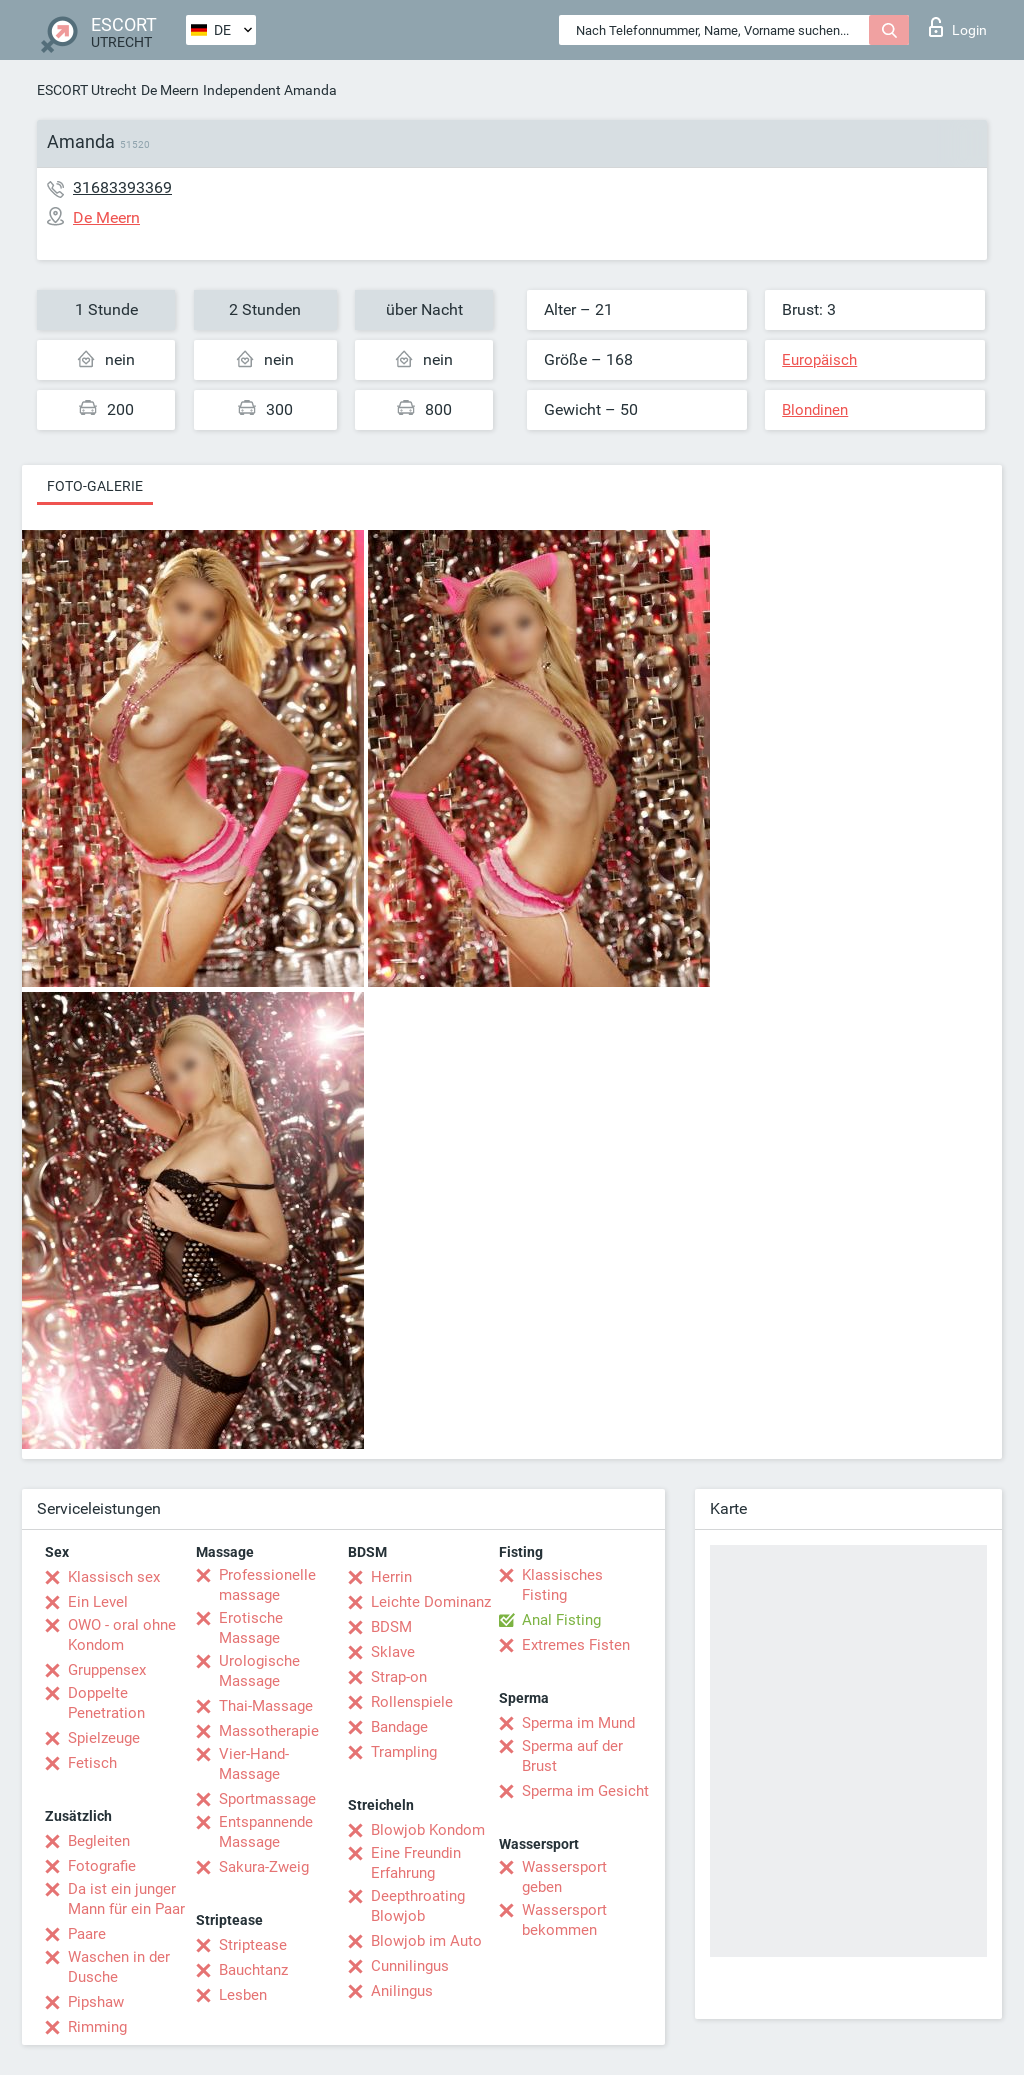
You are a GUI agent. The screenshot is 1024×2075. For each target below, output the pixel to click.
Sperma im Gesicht (585, 1791)
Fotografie (102, 1866)
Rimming (97, 2027)
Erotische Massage (251, 1628)
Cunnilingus (410, 1966)
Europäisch (819, 360)
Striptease (253, 1945)
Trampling (404, 1752)
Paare (87, 1934)
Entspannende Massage (266, 1832)
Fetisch (92, 1763)
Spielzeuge (104, 1738)
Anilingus (402, 1991)
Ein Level (98, 1602)
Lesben (243, 1995)
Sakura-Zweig (264, 1867)
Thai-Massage (266, 1706)
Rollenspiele (412, 1702)
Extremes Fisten (576, 1645)
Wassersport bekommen (564, 1920)
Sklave (393, 1652)
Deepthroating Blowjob (418, 1906)
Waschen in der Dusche (119, 1967)
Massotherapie (269, 1731)
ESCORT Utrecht (87, 90)
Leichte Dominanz (431, 1602)
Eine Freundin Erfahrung (416, 1863)
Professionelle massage (267, 1585)
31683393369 (122, 187)
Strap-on (399, 1677)
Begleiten (99, 1841)
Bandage (399, 1727)
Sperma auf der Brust (572, 1756)
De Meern (170, 90)
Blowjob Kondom (428, 1830)
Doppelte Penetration (106, 1703)
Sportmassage (267, 1799)
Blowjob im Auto (426, 1941)
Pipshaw (96, 2002)
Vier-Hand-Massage (254, 1764)
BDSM (391, 1627)
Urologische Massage (259, 1671)
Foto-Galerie (95, 486)
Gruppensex (107, 1670)
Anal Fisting (561, 1620)
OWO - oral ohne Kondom (122, 1635)
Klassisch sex (114, 1577)
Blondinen (815, 410)
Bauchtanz (253, 1970)
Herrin (391, 1577)
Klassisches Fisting (562, 1585)
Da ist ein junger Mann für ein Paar (126, 1899)
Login (958, 27)
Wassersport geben (564, 1877)
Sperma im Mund (578, 1723)
